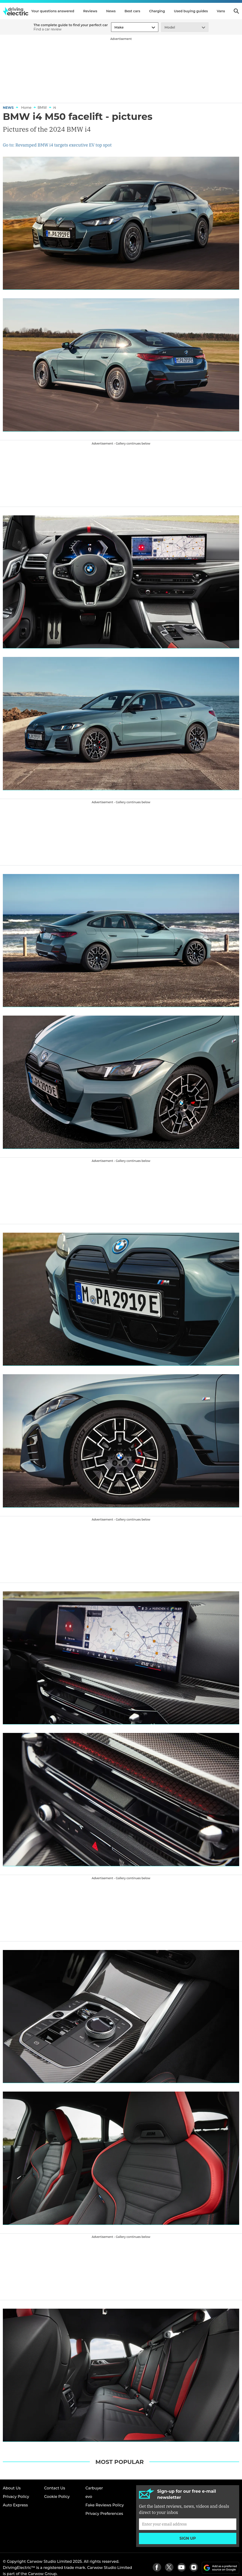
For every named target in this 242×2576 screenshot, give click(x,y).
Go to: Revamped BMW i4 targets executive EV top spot (57, 145)
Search (236, 11)
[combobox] (113, 27)
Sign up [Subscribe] (187, 2538)
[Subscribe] (187, 2524)
